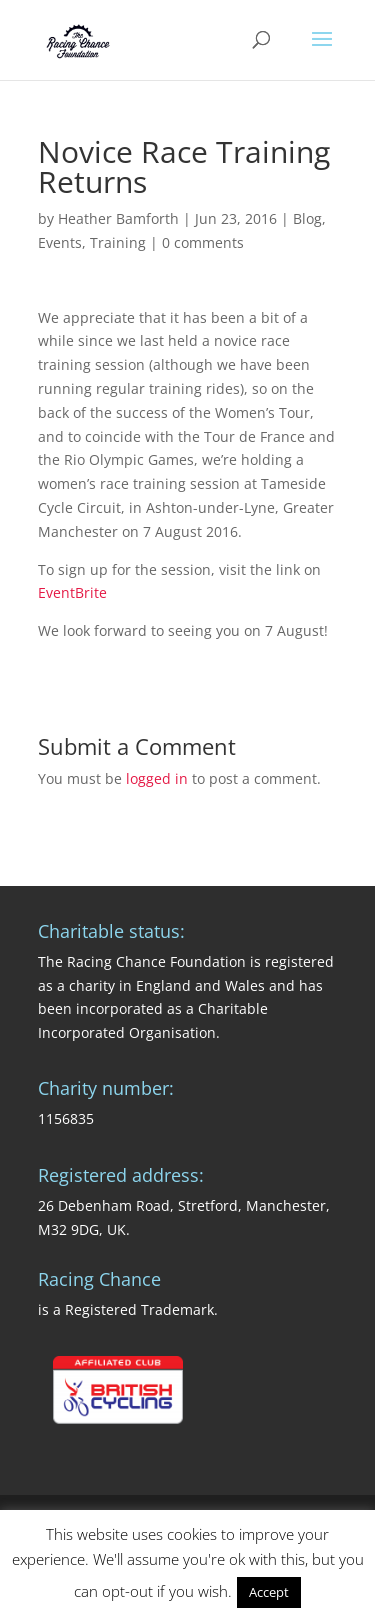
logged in (157, 778)
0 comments (203, 242)
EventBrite (72, 592)
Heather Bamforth (118, 218)
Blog (307, 218)
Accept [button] (269, 1592)
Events (60, 242)
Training (118, 242)
